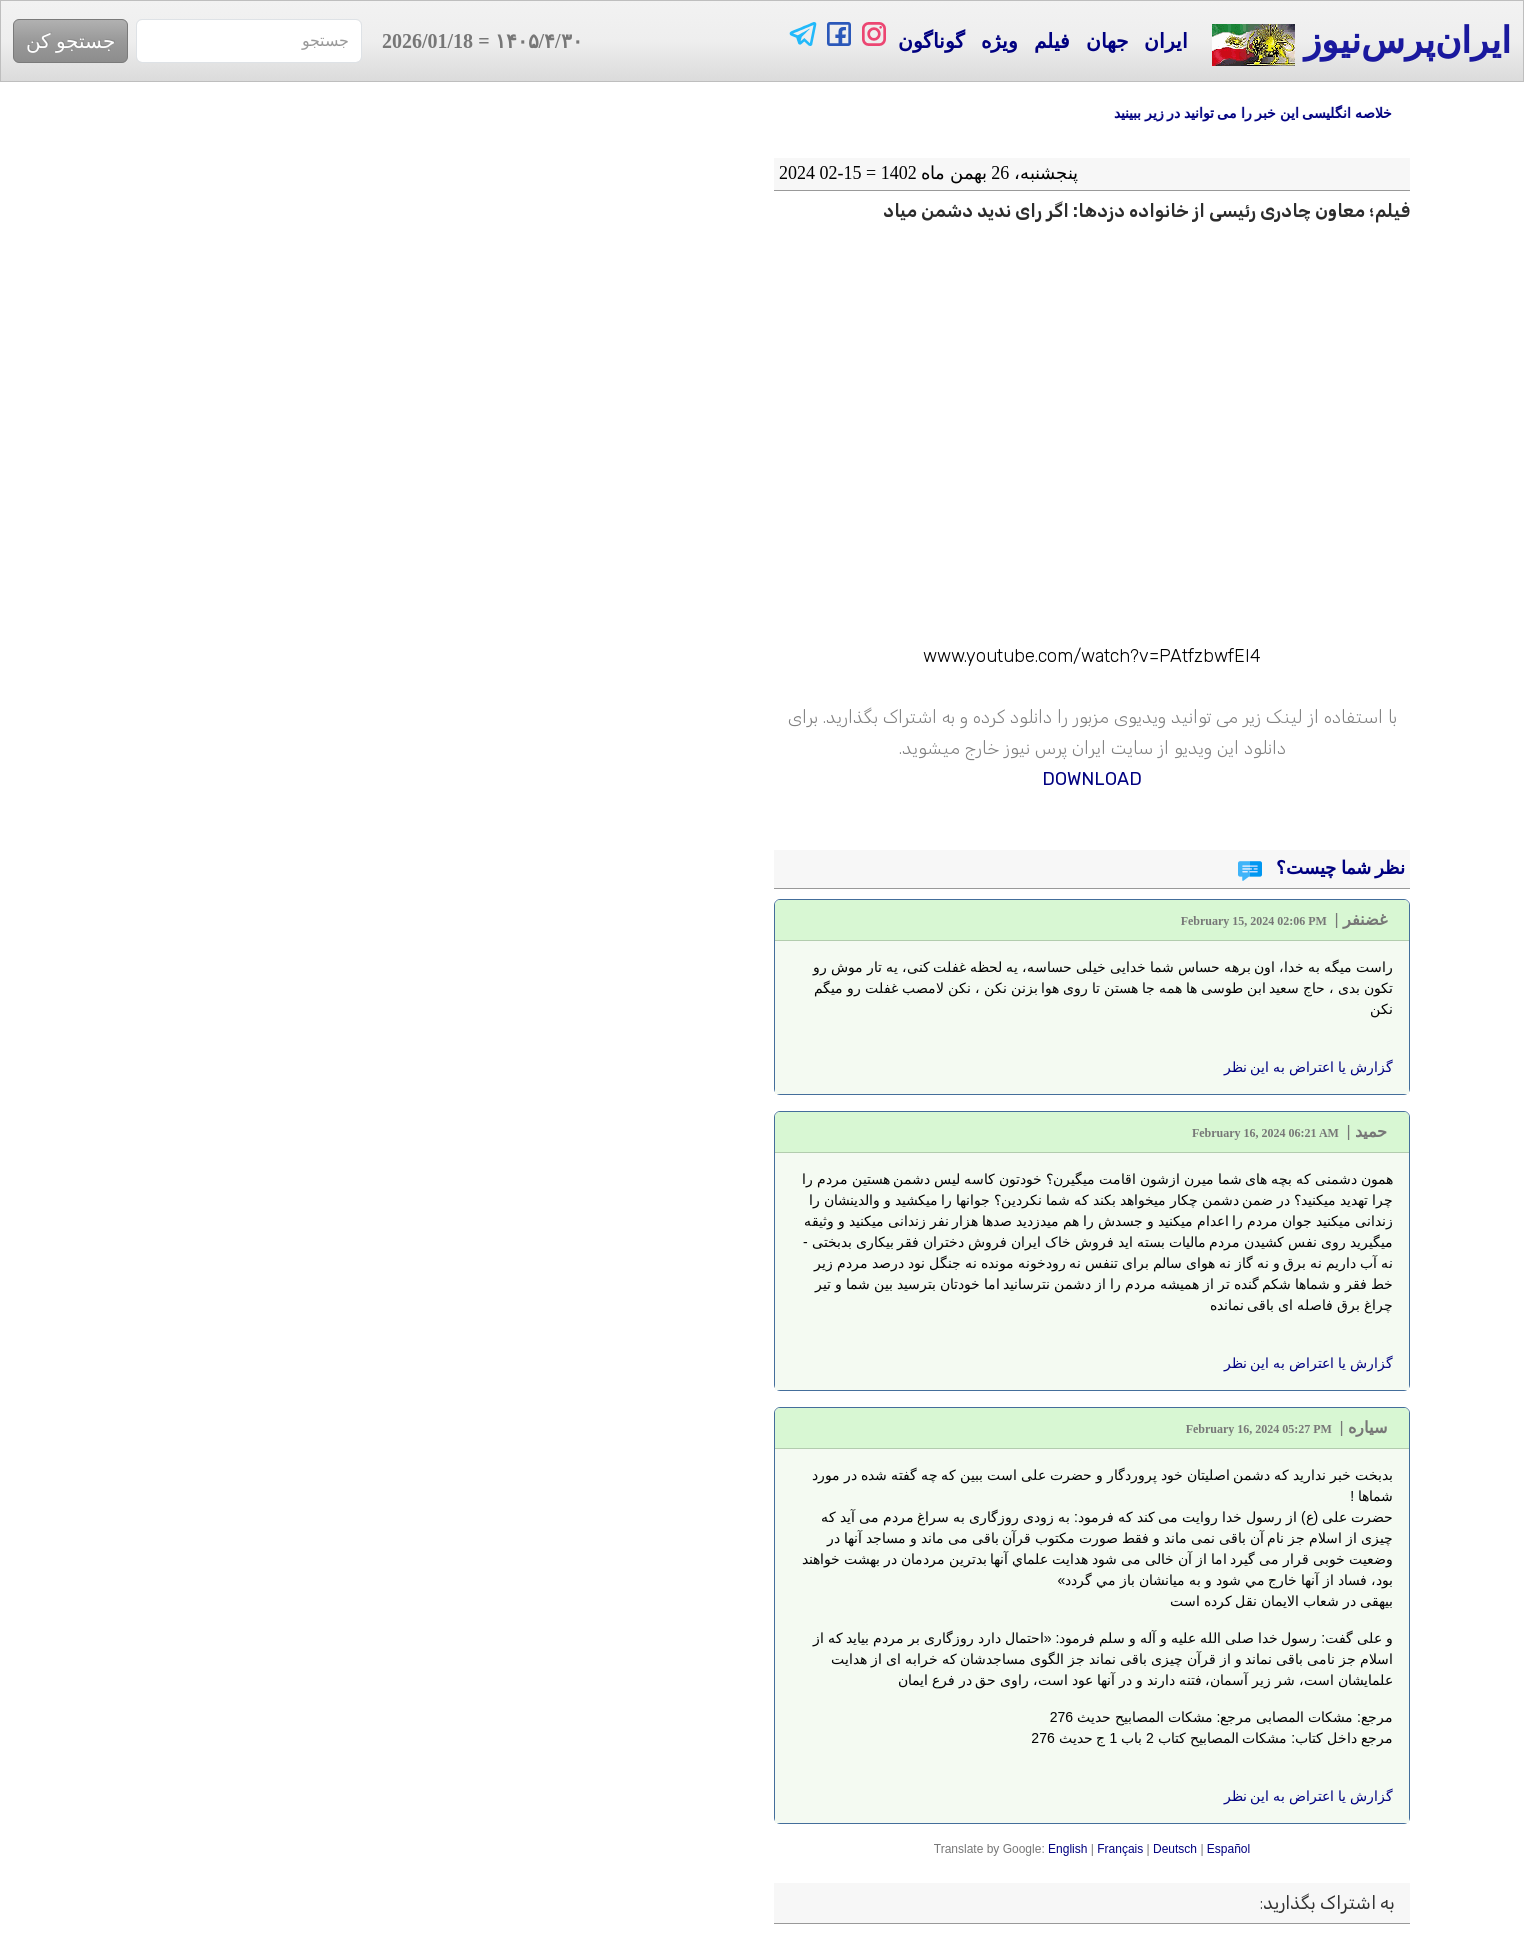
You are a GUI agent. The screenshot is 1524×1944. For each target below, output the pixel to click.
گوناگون (931, 41)
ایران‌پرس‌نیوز (1361, 43)
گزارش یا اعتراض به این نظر (1308, 1067)
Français (1120, 1849)
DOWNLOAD (1092, 779)
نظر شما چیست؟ (1339, 868)
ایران (1166, 41)
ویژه (999, 41)
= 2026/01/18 (472, 41)
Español (1228, 1849)
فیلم (1052, 41)
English (1067, 1849)
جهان (1107, 41)
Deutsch (1175, 1849)
